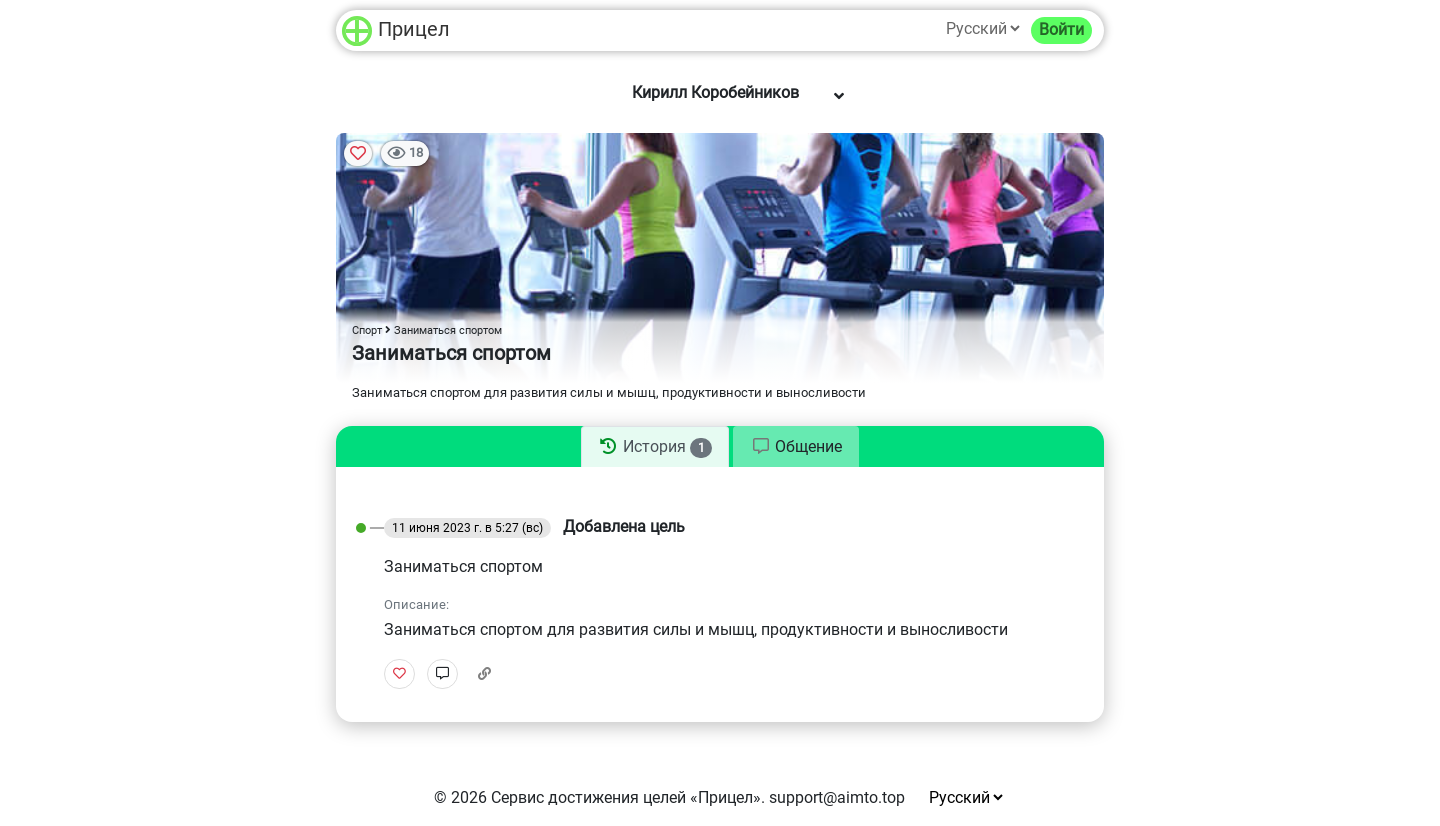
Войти (1061, 29)
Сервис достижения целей (588, 797)
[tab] (655, 447)
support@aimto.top (837, 797)
